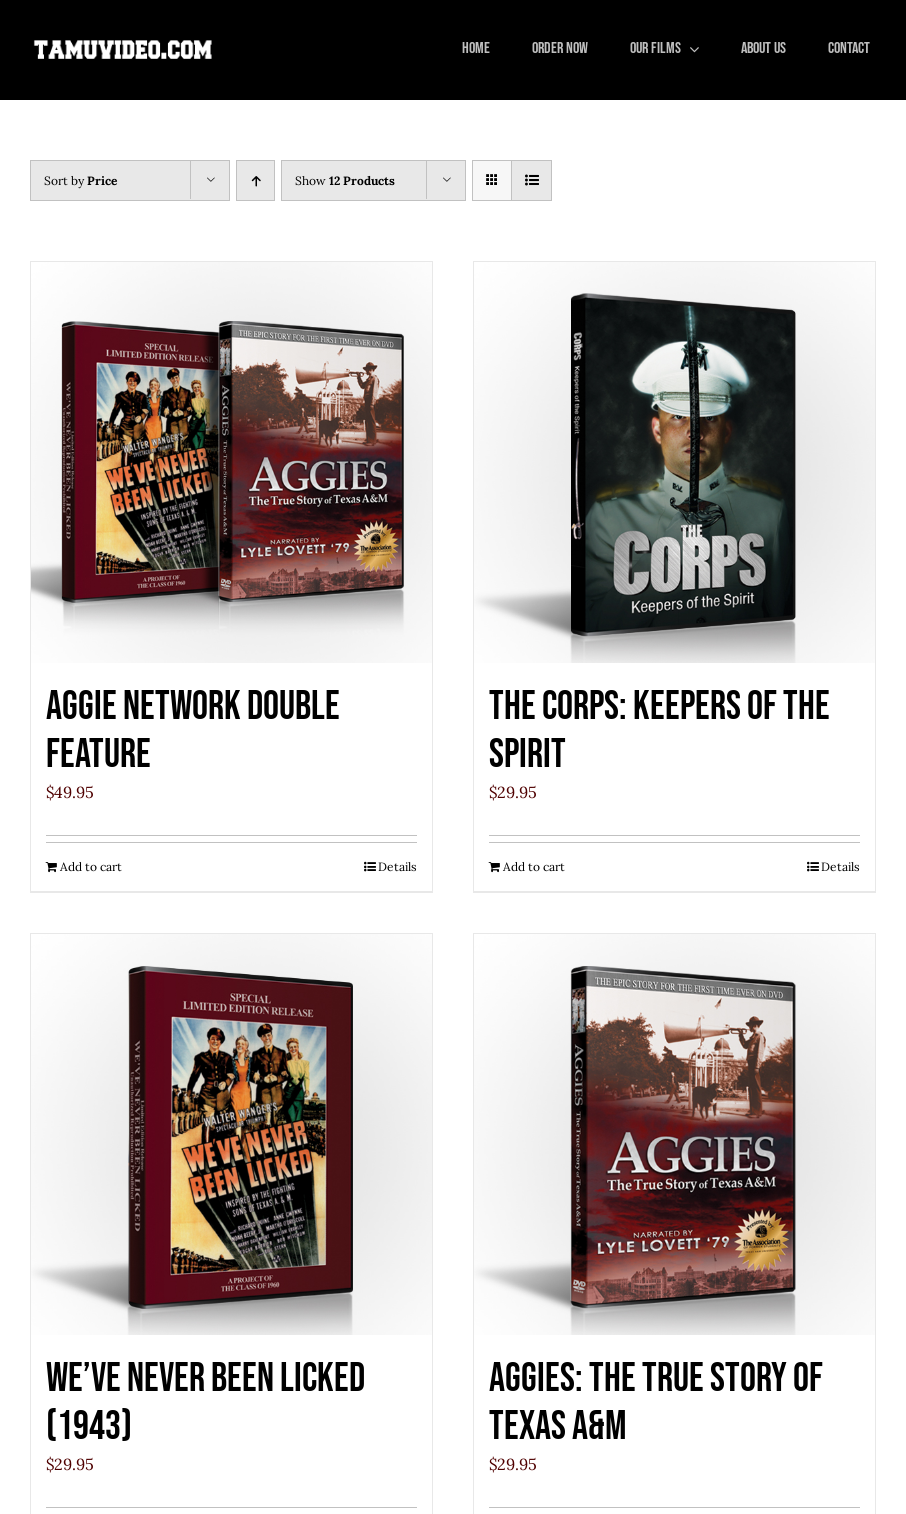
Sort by (80, 180)
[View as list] (531, 180)
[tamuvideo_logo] (123, 44)
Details (397, 866)
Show (345, 180)
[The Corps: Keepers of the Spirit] (674, 462)
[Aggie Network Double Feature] (231, 462)
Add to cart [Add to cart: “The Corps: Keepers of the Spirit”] (534, 866)
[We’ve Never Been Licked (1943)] (231, 1134)
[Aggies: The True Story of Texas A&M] (674, 1134)
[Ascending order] (255, 180)
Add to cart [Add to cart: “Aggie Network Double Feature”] (91, 866)
